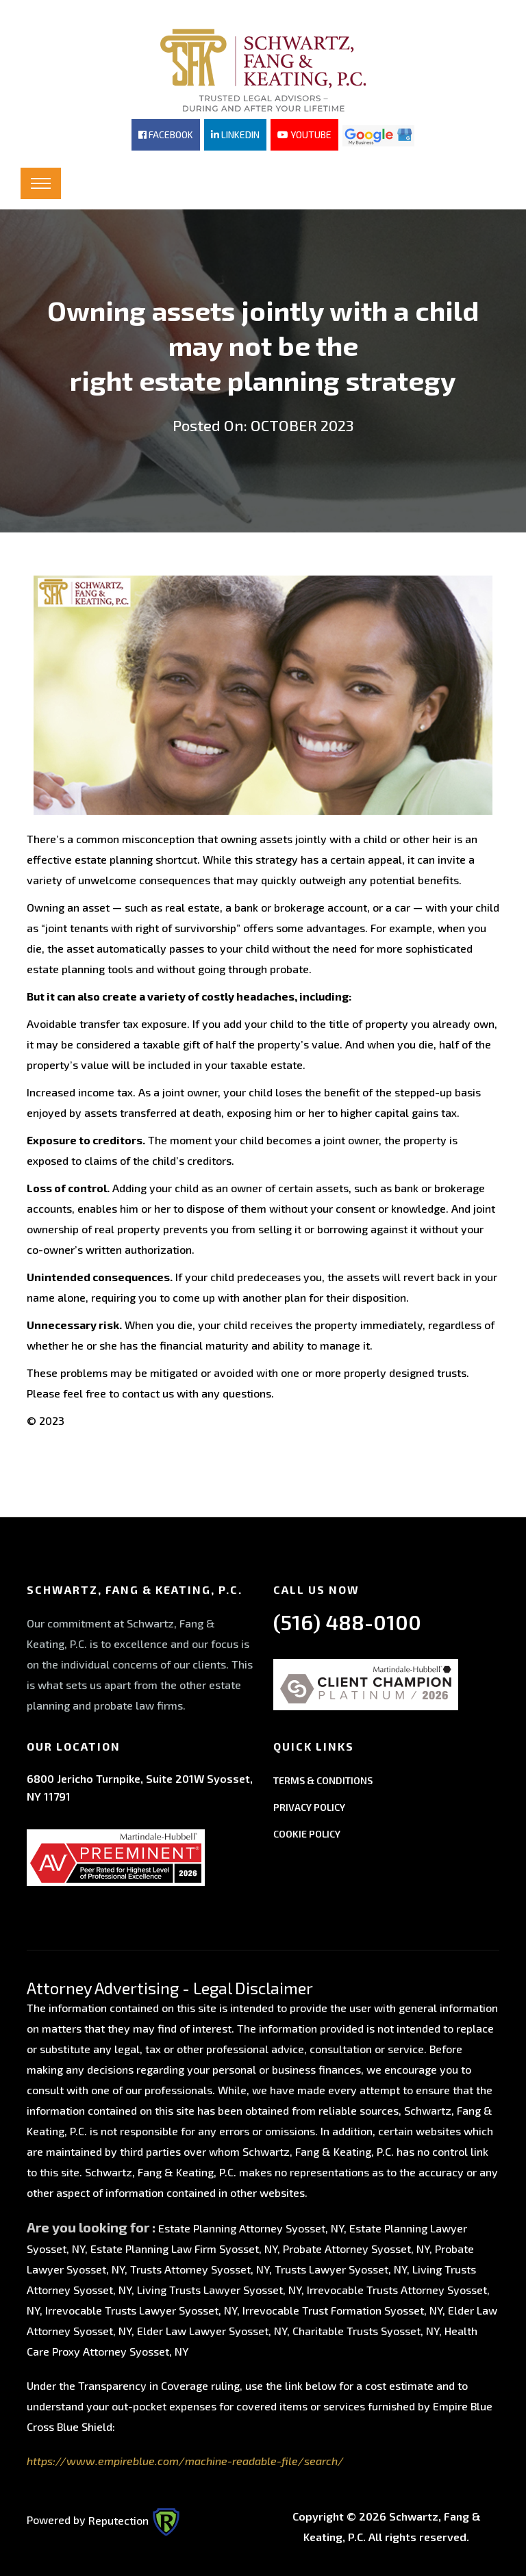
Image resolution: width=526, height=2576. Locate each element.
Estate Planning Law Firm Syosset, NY (183, 2247)
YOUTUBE (304, 134)
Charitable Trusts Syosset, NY (365, 2329)
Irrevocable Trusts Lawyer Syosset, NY (141, 2308)
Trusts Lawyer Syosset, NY (341, 2267)
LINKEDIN (235, 134)
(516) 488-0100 (347, 1620)
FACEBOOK (165, 134)
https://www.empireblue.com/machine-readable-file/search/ (185, 2459)
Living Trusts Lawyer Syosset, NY (219, 2288)
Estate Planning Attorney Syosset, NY (251, 2226)
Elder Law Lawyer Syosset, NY (212, 2329)
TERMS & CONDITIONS (323, 1778)
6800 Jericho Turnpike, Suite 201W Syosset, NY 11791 (140, 1785)
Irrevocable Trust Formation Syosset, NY (342, 2308)
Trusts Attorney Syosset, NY (199, 2267)
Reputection (134, 2518)
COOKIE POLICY (306, 1832)
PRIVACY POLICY (309, 1805)
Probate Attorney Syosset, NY (356, 2247)
